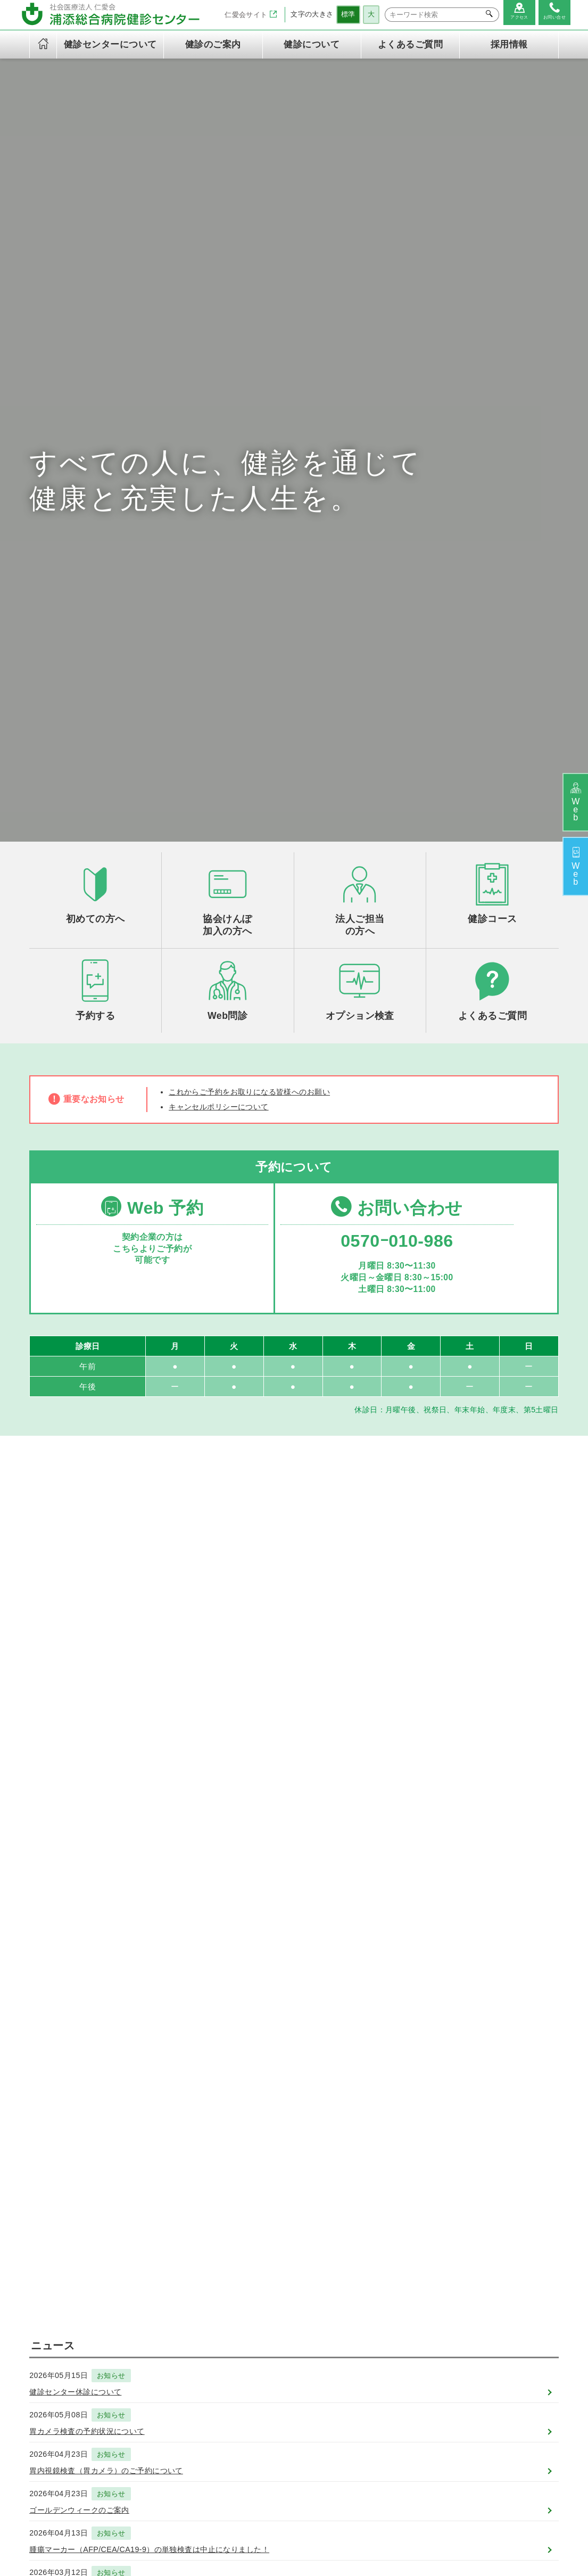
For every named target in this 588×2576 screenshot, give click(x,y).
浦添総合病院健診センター (324, 2525)
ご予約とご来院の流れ (411, 2301)
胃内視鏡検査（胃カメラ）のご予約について (117, 1749)
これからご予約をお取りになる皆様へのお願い (261, 613)
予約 (573, 870)
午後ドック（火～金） (312, 2277)
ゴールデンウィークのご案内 (86, 1790)
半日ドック (293, 2289)
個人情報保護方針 (205, 2380)
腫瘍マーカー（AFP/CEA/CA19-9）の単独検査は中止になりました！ (165, 1831)
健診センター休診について (82, 1667)
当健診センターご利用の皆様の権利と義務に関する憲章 (208, 2415)
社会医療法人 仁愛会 (65, 2250)
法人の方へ (392, 2289)
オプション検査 (300, 2334)
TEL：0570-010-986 (70, 2313)
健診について (389, 2256)
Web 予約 (150, 733)
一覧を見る (294, 1908)
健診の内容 (194, 2312)
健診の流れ (392, 2312)
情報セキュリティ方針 (213, 2392)
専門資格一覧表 (201, 2347)
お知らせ (119, 1651)
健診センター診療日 (209, 2323)
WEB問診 (390, 2323)
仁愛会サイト (244, 14)
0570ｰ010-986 (393, 768)
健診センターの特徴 (209, 2301)
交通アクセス (198, 2335)
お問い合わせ (393, 733)
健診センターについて (207, 2256)
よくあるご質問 (410, 44)
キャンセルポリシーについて (226, 630)
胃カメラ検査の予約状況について (95, 1708)
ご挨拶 (186, 2277)
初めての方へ (396, 2277)
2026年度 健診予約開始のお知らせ (97, 1872)
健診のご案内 (290, 2256)
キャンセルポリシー (209, 2437)
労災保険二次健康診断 (312, 2346)
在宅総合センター (414, 2525)
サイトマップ (326, 2542)
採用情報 (509, 44)
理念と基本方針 (201, 2289)
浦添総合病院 (241, 2525)
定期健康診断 (297, 2301)
